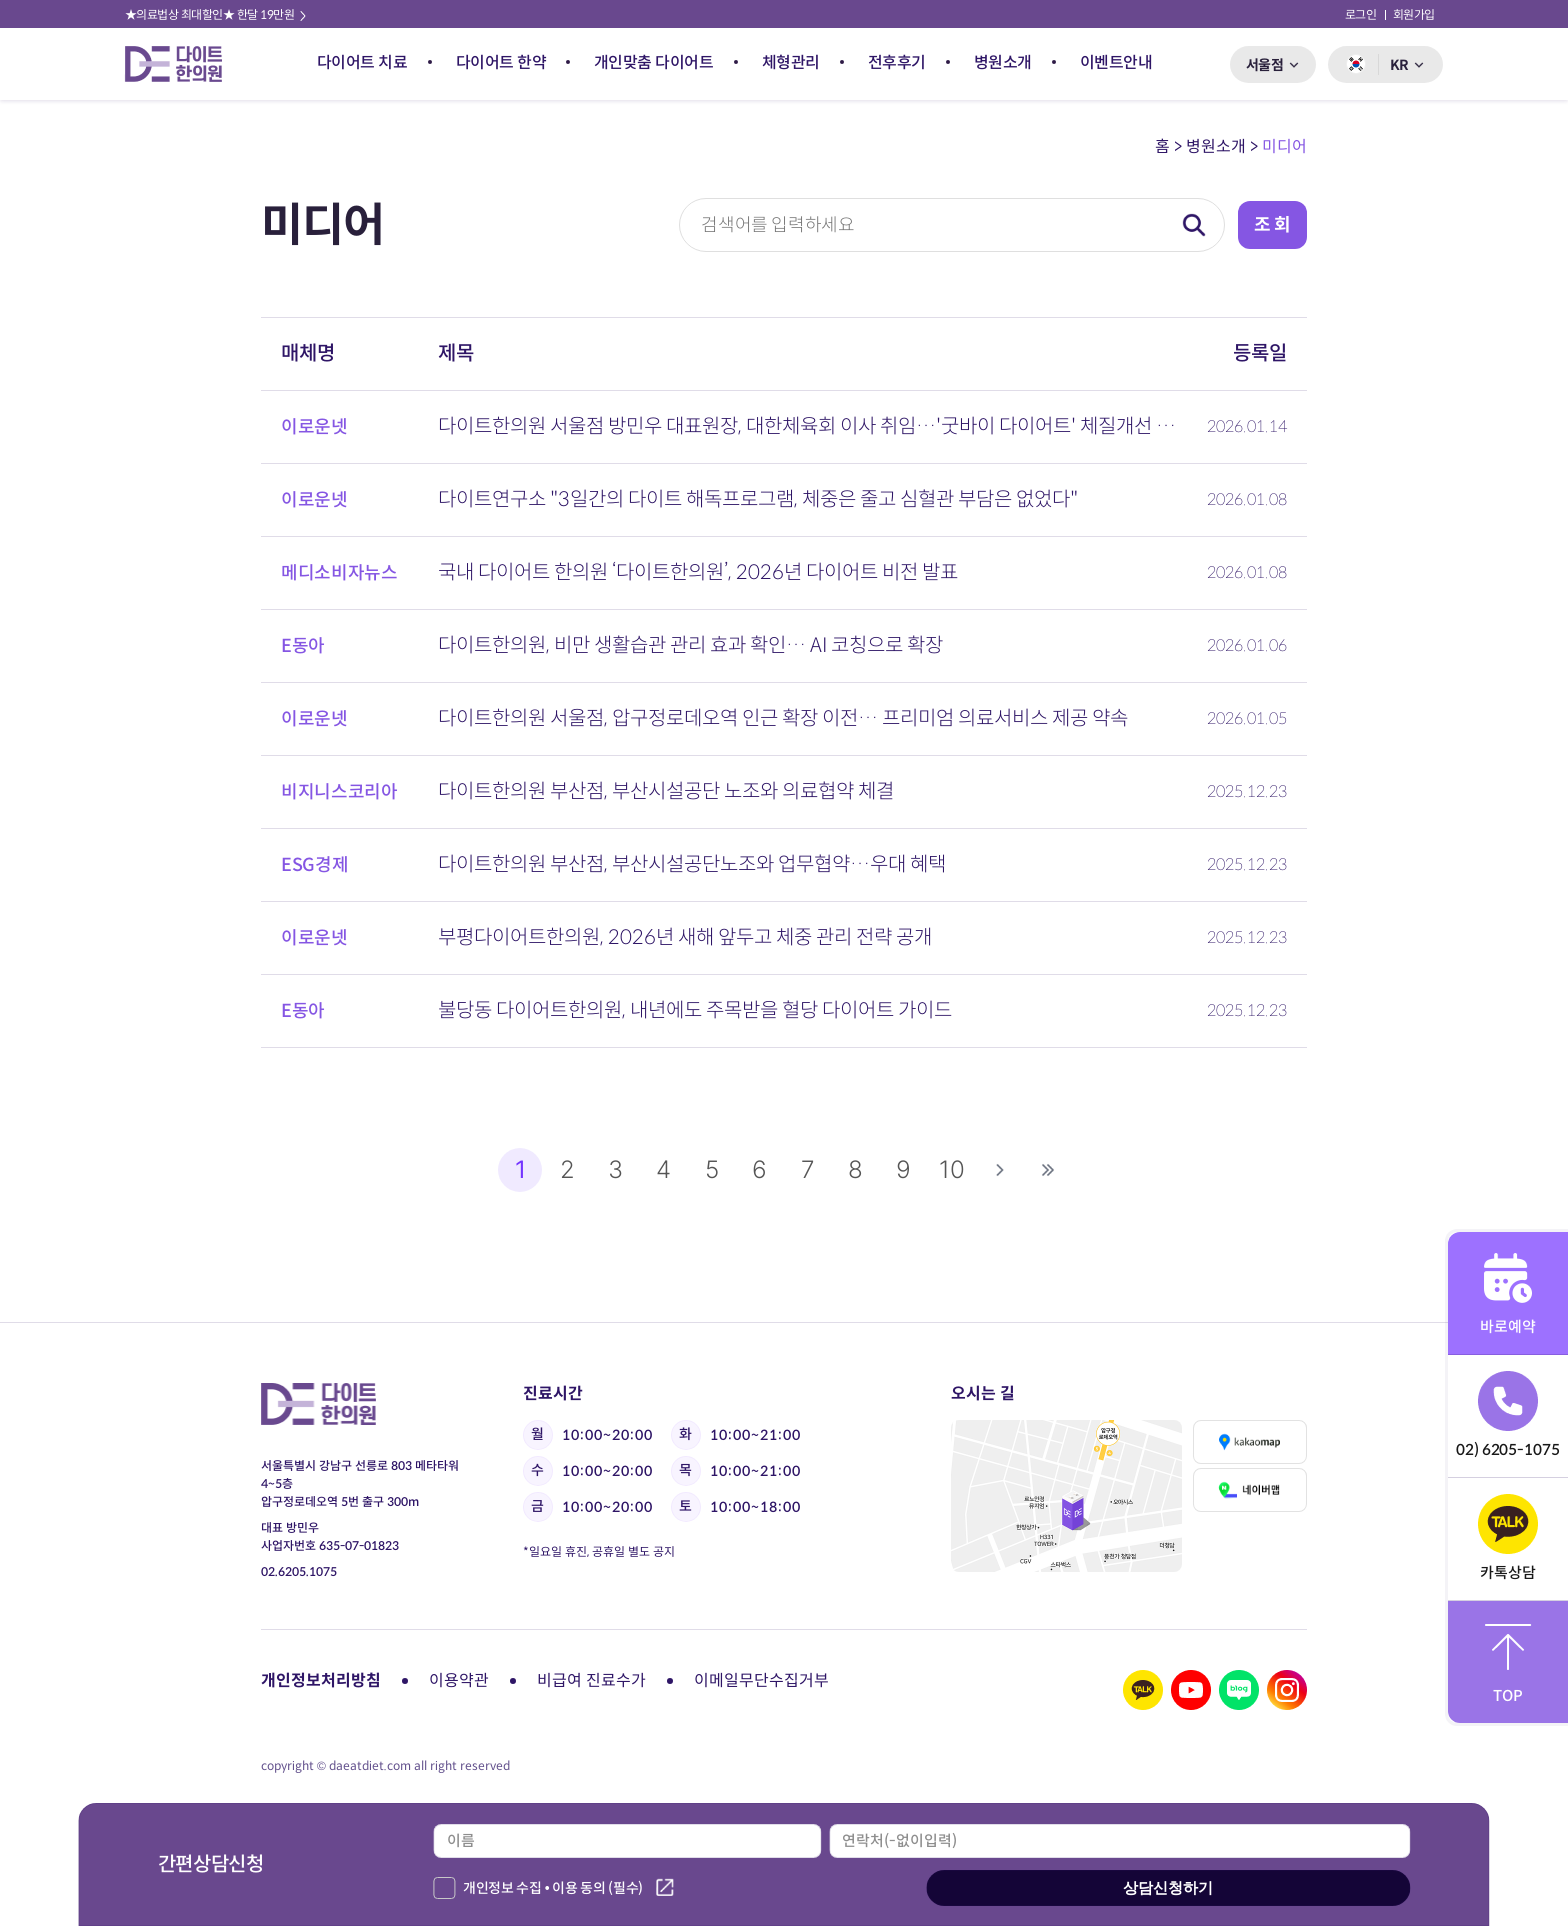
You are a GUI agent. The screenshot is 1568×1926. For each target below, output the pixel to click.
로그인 (1361, 14)
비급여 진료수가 (591, 1680)
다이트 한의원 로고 (182, 64)
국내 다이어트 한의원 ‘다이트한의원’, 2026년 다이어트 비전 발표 (698, 572)
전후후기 (897, 62)
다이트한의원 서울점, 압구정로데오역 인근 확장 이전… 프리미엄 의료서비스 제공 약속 (783, 718)
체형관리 (791, 62)
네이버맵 (1249, 1490)
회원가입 (1414, 14)
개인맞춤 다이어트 (654, 62)
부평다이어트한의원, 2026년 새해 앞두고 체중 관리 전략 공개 (685, 937)
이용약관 (459, 1680)
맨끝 (1048, 1170)
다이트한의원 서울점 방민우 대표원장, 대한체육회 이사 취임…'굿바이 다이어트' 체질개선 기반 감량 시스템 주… (810, 426)
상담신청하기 (1168, 1887)
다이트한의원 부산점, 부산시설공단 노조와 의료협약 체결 (666, 791)
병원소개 (1003, 62)
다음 (1000, 1170)
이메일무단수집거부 (761, 1680)
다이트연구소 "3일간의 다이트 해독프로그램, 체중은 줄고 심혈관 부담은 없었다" (758, 499)
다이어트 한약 (501, 62)
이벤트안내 (1116, 62)
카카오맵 (1249, 1442)
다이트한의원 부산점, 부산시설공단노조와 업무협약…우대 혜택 (692, 864)
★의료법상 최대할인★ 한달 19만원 (217, 14)
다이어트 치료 (362, 62)
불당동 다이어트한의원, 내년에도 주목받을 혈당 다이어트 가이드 (695, 1010)
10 (952, 1169)
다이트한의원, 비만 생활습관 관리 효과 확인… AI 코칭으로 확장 (690, 645)
